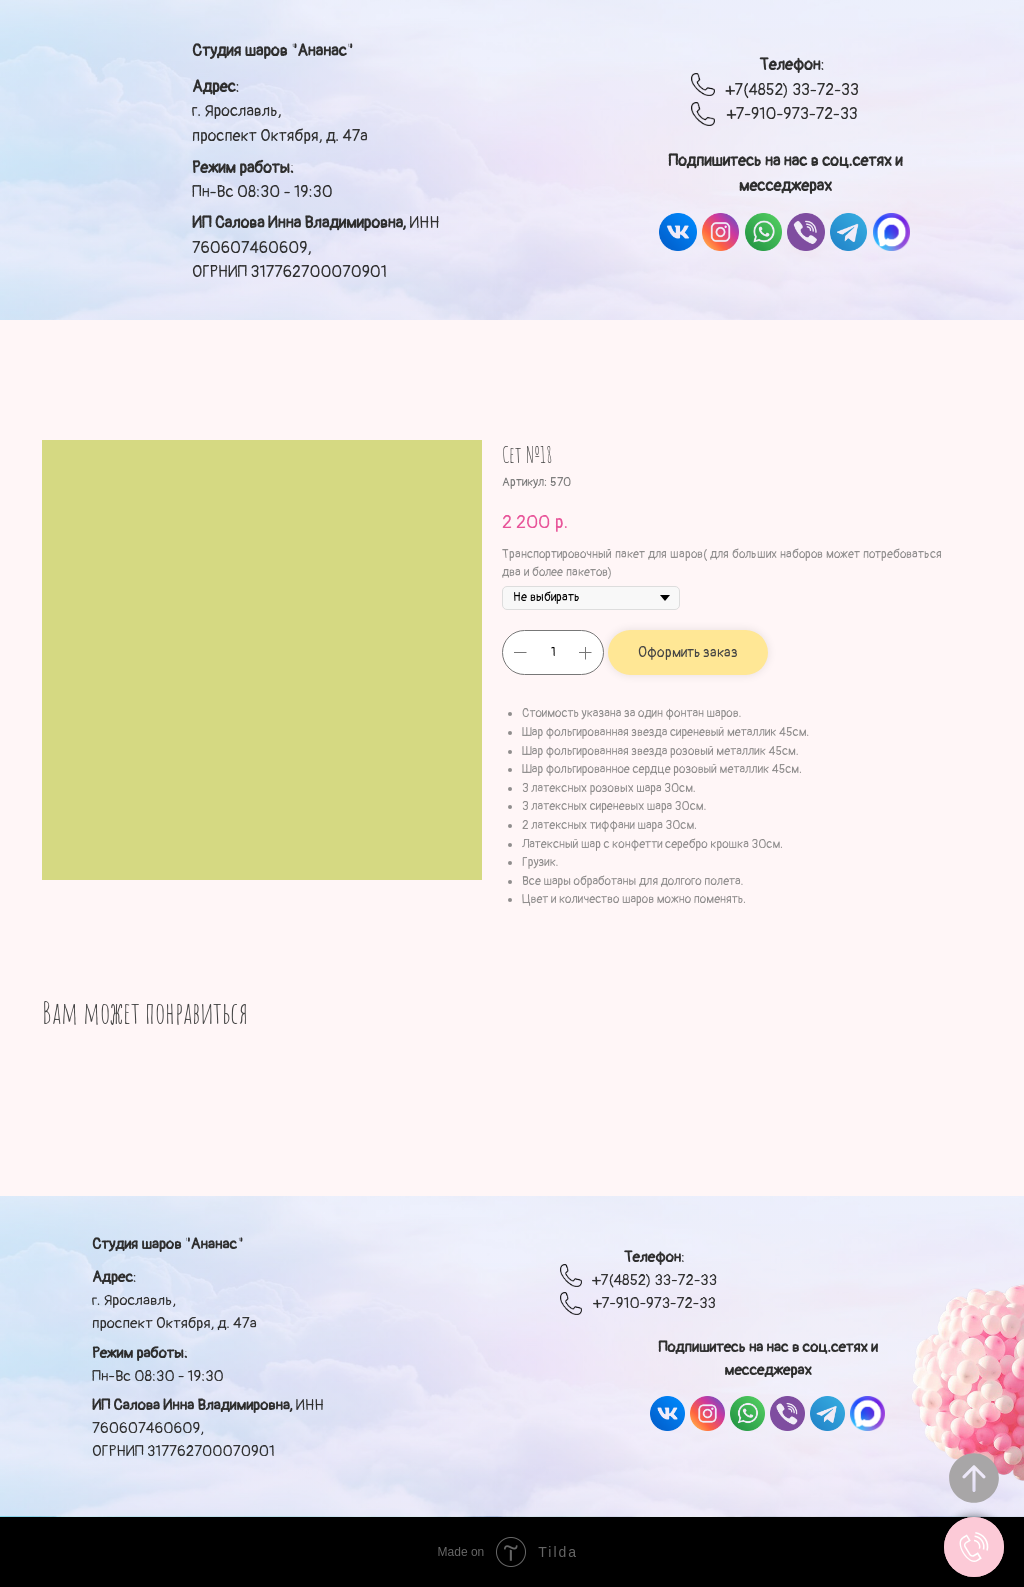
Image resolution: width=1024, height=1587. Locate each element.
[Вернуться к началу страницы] (974, 1478)
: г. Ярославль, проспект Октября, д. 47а (280, 111)
